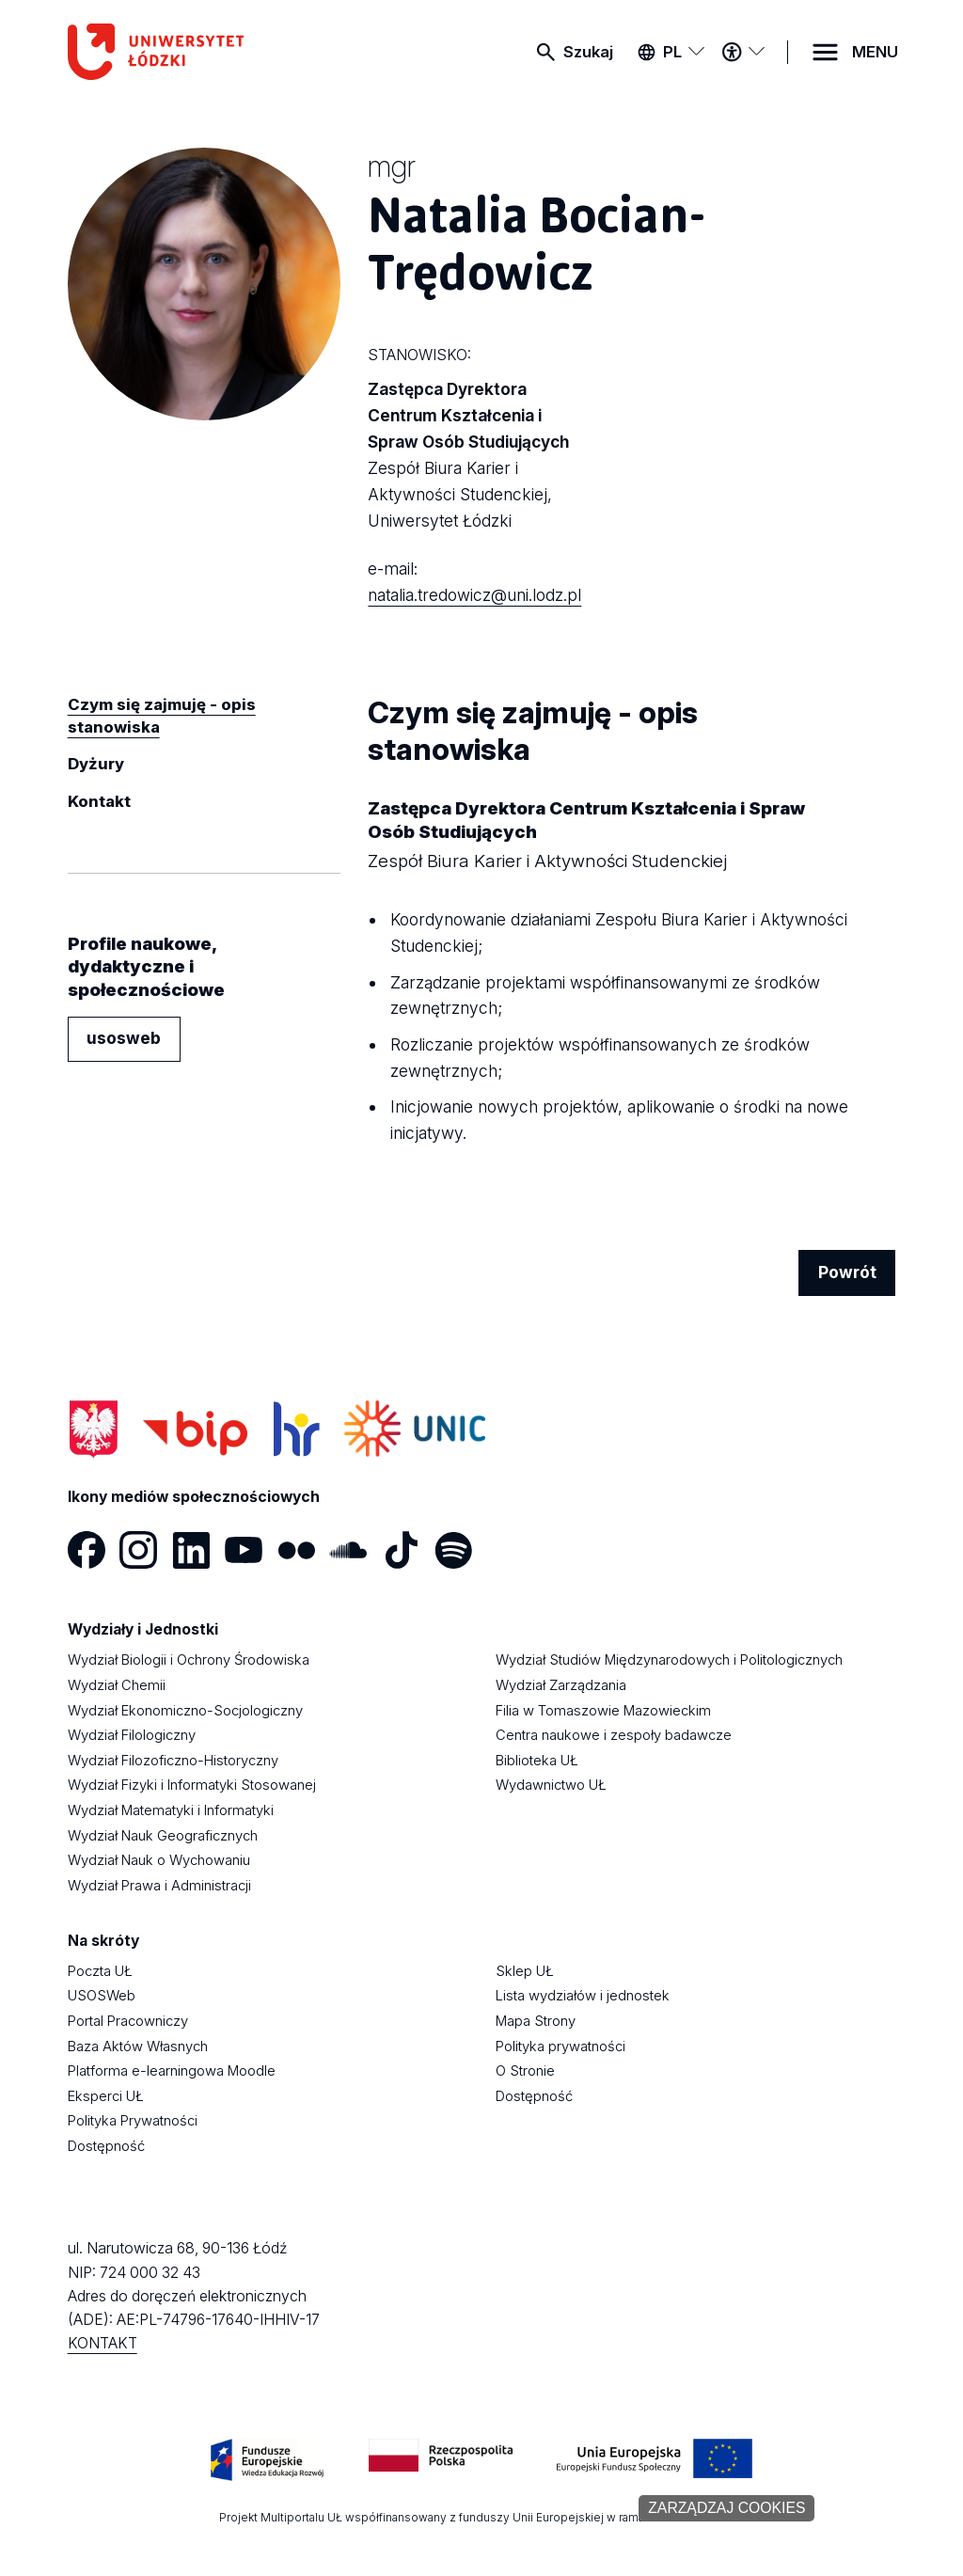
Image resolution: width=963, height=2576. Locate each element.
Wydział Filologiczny (132, 1735)
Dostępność (106, 2146)
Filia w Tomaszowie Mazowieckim (603, 1710)
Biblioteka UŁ (537, 1760)
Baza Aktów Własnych (138, 2046)
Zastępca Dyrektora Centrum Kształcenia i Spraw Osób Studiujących (481, 456)
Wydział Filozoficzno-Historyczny (173, 1760)
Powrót (847, 1272)
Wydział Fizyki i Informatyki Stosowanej (192, 1785)
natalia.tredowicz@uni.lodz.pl (474, 595)
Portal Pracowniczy (128, 2021)
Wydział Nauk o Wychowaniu (159, 1860)
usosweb (124, 1038)
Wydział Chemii (117, 1685)
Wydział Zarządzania (561, 1685)
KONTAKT (102, 2343)
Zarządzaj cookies (726, 2508)
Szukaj (588, 51)
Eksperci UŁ (106, 2096)
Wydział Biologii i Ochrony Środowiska (188, 1659)
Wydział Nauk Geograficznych (163, 1835)
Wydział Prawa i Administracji (159, 1885)
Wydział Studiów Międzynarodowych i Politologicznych (669, 1659)
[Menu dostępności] (743, 51)
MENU (875, 51)
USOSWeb (101, 1995)
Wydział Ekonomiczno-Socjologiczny (185, 1710)
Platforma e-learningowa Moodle (172, 2070)
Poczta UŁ (100, 1971)
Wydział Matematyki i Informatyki (171, 1810)
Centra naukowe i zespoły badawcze (614, 1735)
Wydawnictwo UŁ (551, 1785)
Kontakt (99, 801)
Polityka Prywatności (132, 2120)
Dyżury (96, 763)
